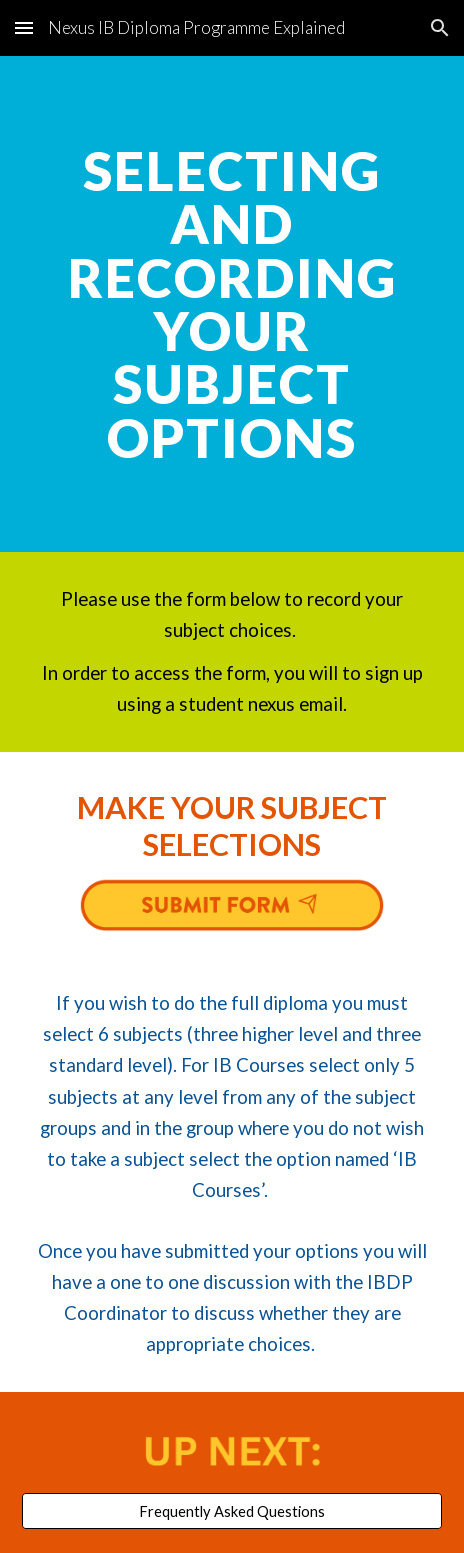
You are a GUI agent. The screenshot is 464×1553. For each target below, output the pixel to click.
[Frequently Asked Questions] (232, 1511)
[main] (232, 304)
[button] (24, 27)
